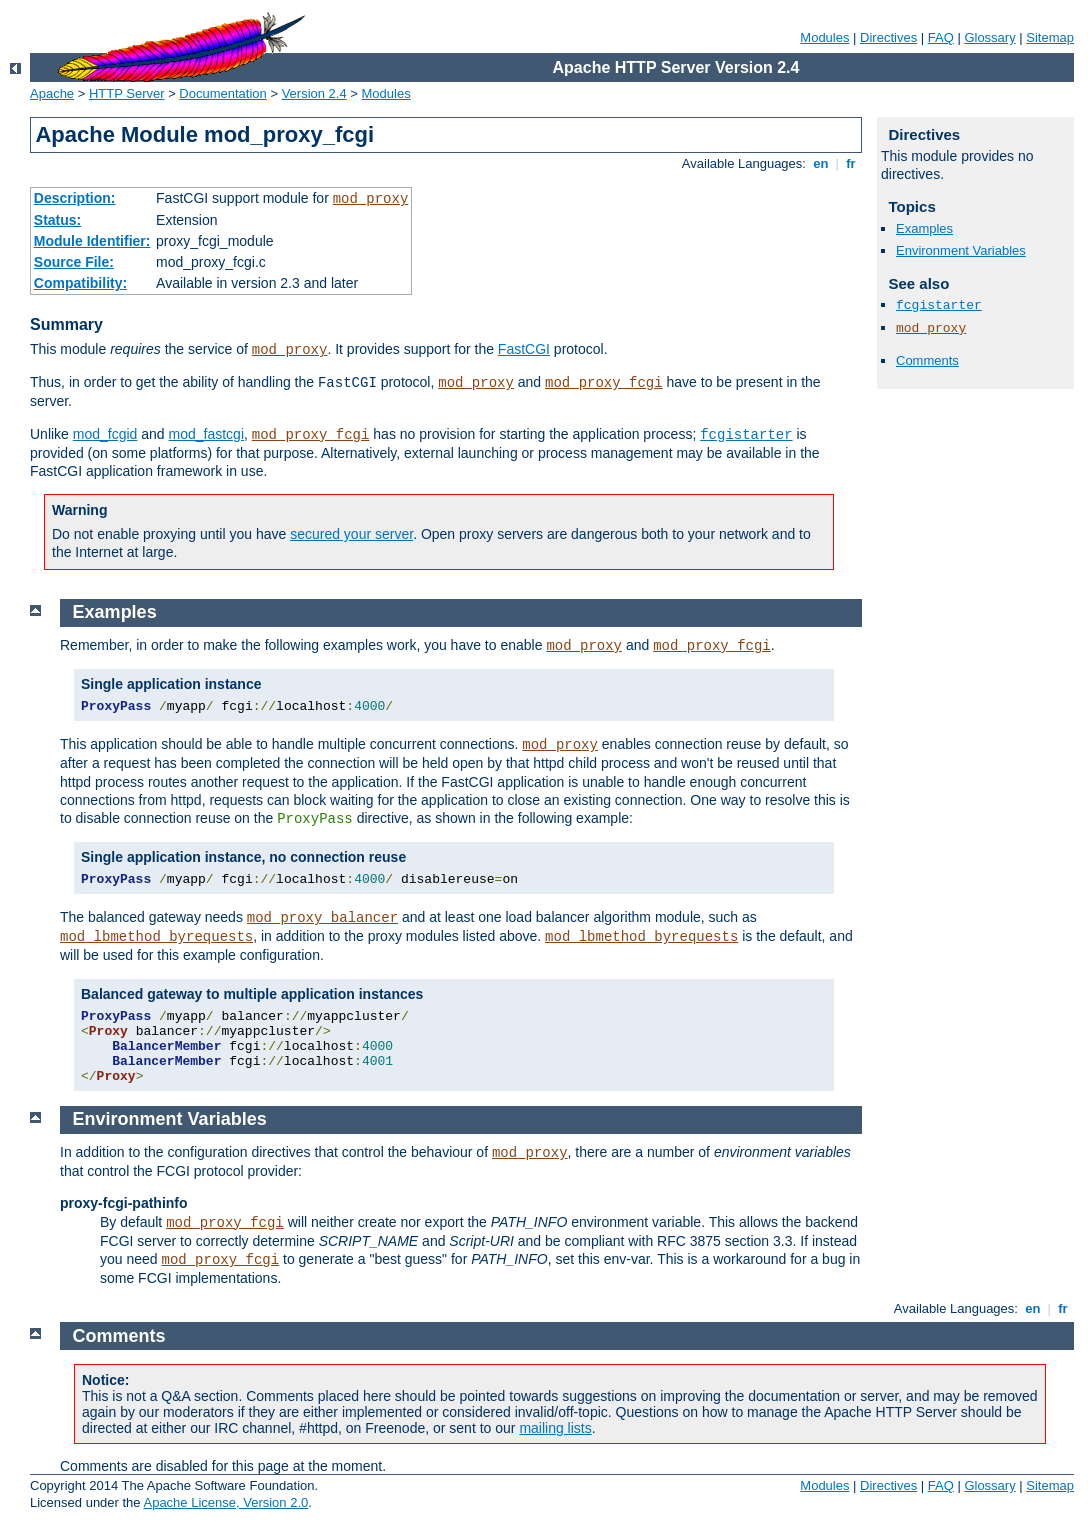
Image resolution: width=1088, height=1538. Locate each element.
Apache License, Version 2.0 (225, 1502)
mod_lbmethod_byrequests (156, 937)
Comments (927, 360)
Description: (75, 198)
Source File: (74, 262)
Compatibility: (80, 283)
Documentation (222, 93)
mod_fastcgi (206, 434)
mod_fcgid (105, 434)
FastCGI (524, 349)
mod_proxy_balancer (322, 918)
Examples (924, 228)
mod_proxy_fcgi (604, 383)
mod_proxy (371, 199)
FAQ (941, 37)
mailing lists (555, 1428)
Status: (57, 220)
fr (851, 163)
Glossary (989, 37)
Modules (824, 37)
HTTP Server (127, 93)
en (821, 163)
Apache (52, 93)
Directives (888, 37)
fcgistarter (746, 435)
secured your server (351, 534)
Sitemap (1050, 37)
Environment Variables (961, 250)
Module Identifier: (92, 241)
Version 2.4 (314, 93)
